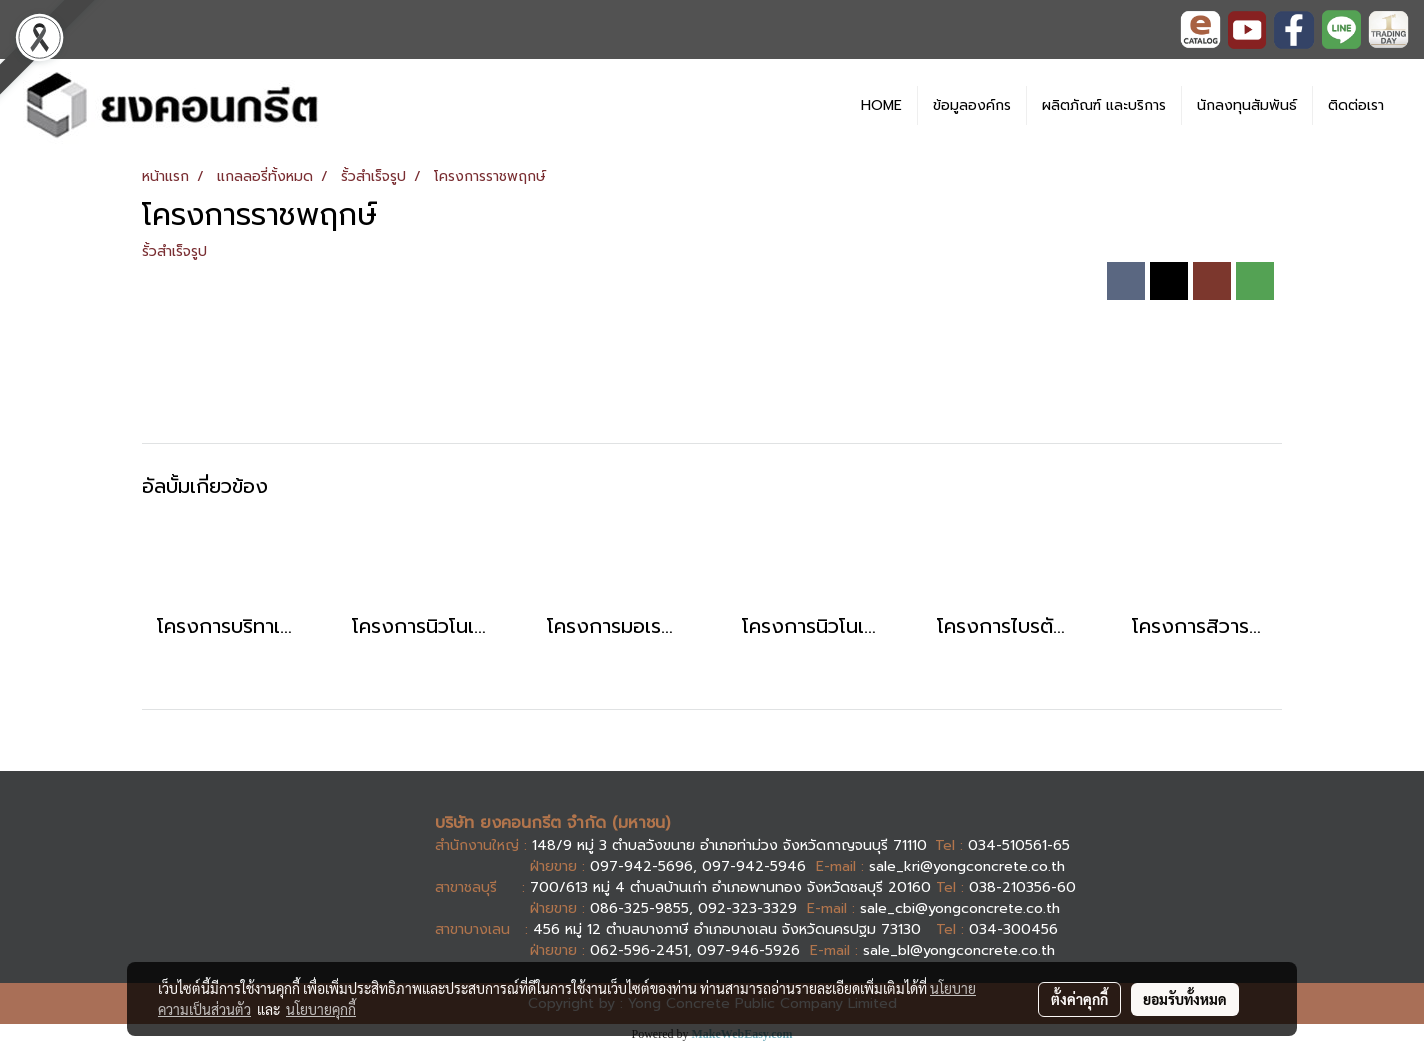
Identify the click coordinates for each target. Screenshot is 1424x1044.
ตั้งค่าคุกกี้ (1079, 999)
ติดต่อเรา (1356, 105)
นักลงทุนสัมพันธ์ (1247, 105)
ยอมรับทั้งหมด (1185, 999)
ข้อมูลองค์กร (972, 105)
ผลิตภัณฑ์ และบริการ (1104, 105)
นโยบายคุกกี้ (321, 1009)
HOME (881, 105)
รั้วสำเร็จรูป (174, 251)
